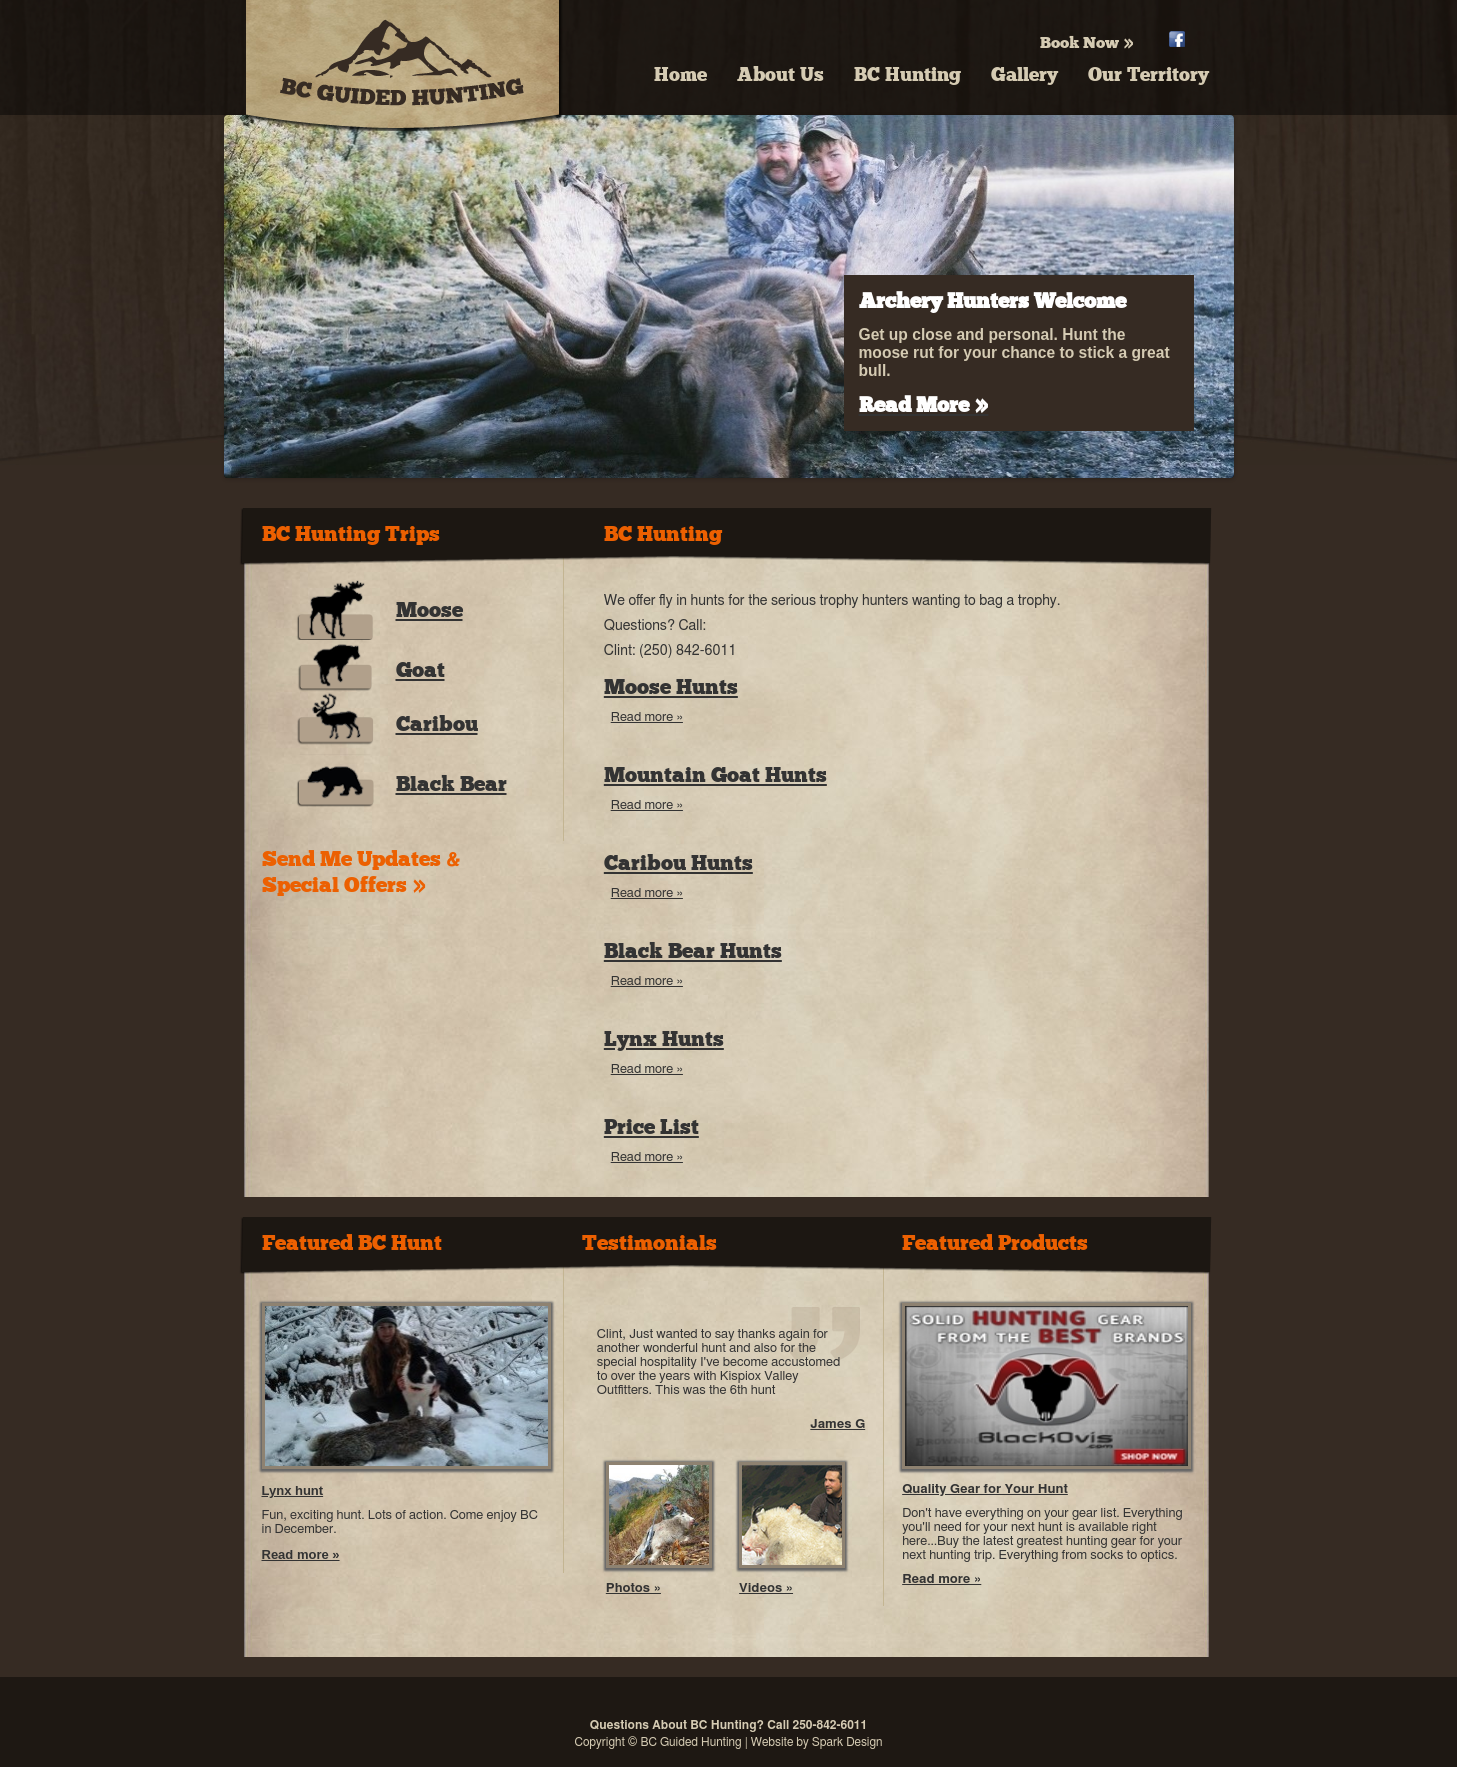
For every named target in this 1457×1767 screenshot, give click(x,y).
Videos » (766, 1588)
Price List (651, 1127)
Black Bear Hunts (693, 951)
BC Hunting (907, 74)
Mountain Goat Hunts (715, 775)
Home (680, 74)
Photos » (633, 1588)
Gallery (1024, 74)
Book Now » (1087, 42)
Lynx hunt (293, 1490)
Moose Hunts (671, 687)
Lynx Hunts (664, 1039)
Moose (429, 610)
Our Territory (1148, 74)
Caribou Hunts (678, 863)
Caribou (437, 724)
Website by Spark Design (817, 1742)
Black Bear (451, 784)
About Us (780, 74)
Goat (420, 670)
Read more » (647, 717)
